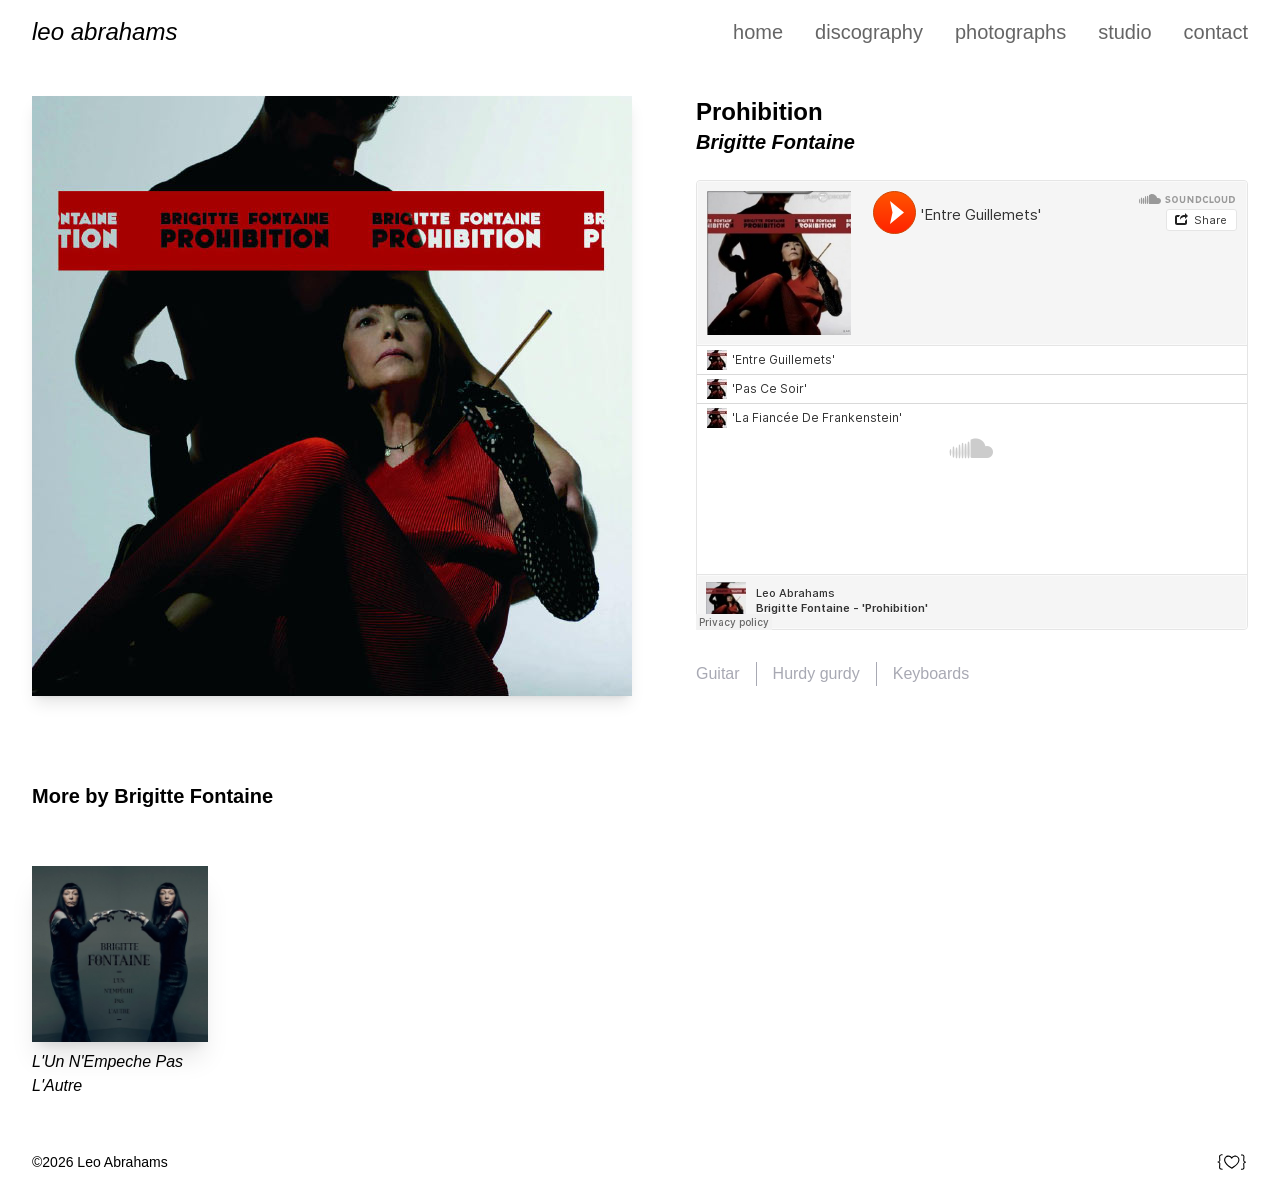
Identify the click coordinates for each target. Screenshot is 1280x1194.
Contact (1216, 32)
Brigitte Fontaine (775, 142)
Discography (869, 32)
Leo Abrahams (104, 31)
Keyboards (931, 673)
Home (758, 32)
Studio (1124, 32)
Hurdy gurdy (816, 673)
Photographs (1010, 32)
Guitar (718, 673)
